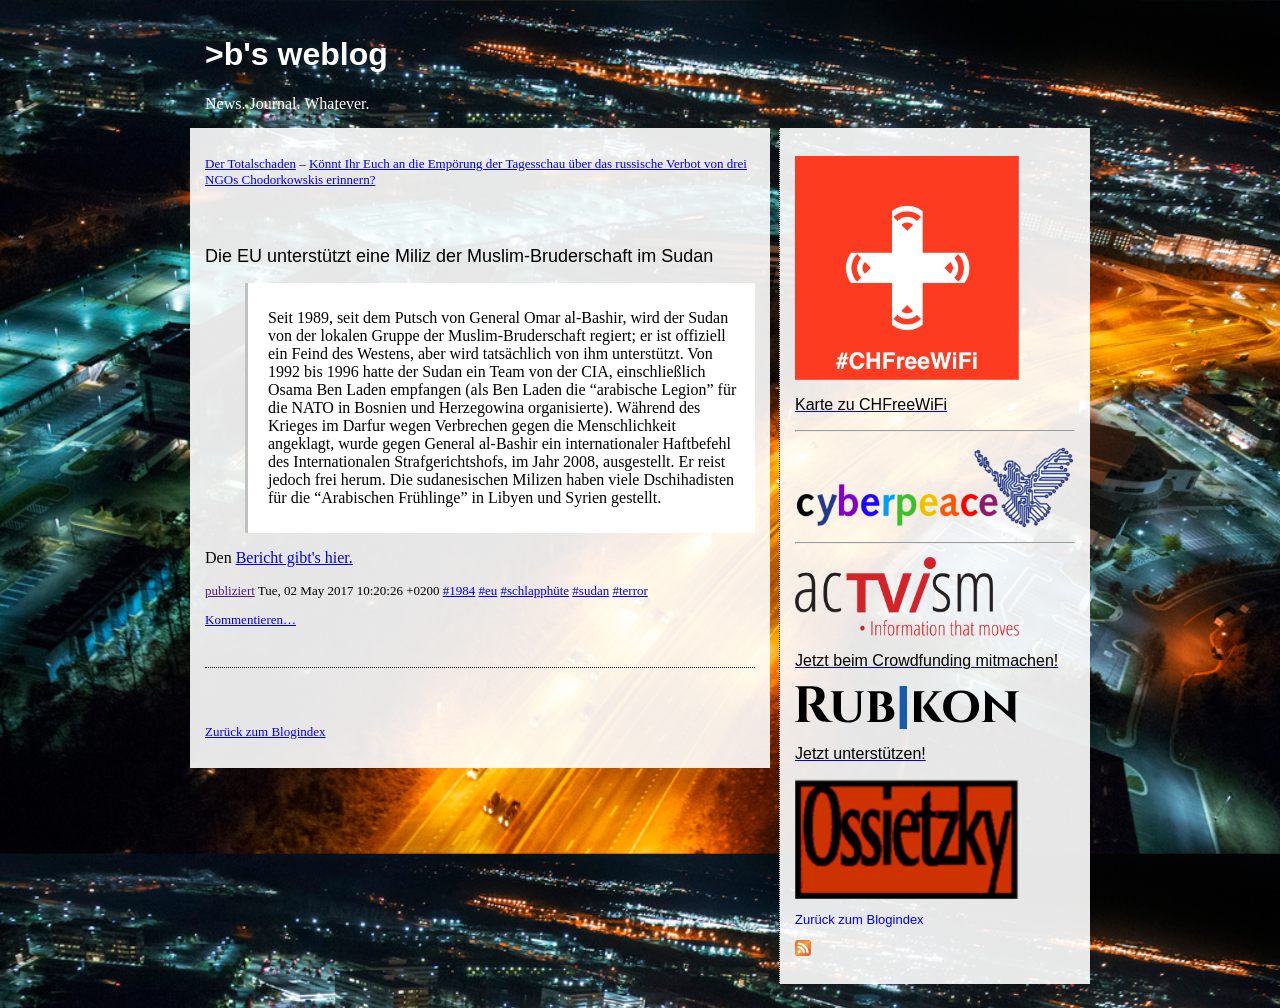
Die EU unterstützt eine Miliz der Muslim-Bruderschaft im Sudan (459, 256)
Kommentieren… (250, 619)
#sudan (590, 590)
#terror (629, 590)
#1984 (459, 590)
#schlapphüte (535, 590)
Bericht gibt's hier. (294, 557)
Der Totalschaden (250, 163)
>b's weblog (296, 54)
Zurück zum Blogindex (859, 919)
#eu (487, 590)
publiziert (230, 590)
